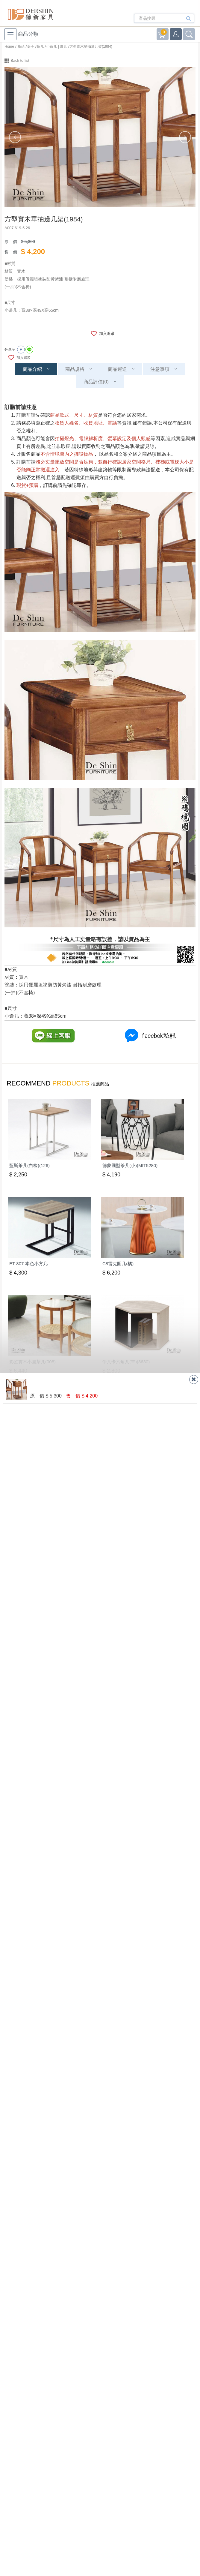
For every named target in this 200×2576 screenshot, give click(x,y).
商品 (21, 46)
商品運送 (117, 369)
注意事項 (159, 369)
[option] (100, 137)
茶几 (40, 46)
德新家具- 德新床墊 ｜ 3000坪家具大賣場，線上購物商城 (30, 14)
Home (9, 46)
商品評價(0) (96, 381)
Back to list (19, 60)
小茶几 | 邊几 (56, 46)
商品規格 (74, 369)
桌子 (30, 46)
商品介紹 (32, 369)
